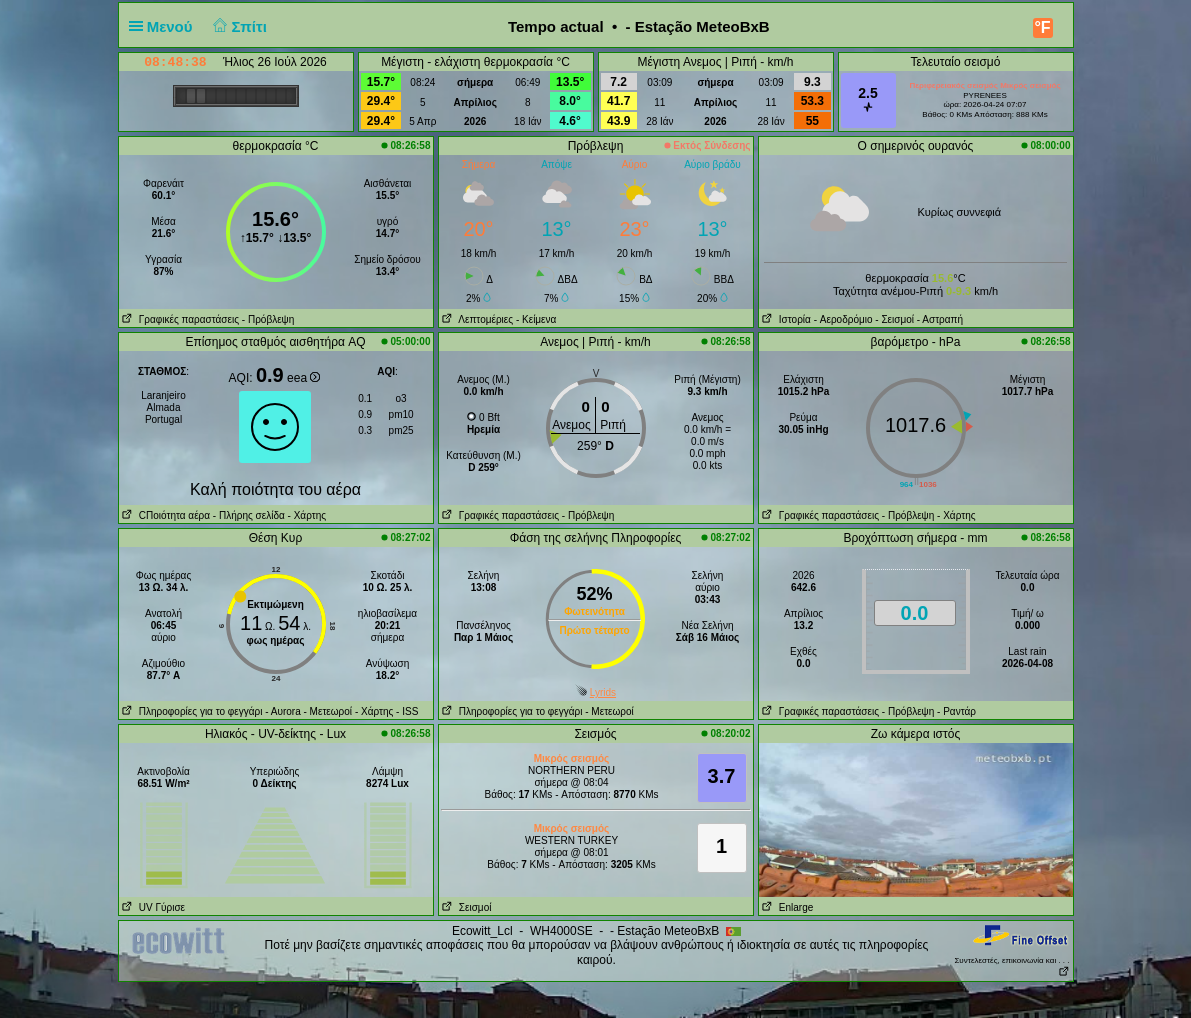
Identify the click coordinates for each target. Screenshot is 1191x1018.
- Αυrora (282, 711)
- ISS (407, 711)
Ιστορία (785, 319)
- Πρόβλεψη (268, 319)
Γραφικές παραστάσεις (179, 319)
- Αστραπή (940, 319)
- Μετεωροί (328, 711)
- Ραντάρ (956, 711)
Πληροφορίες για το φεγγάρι (191, 711)
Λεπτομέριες (476, 319)
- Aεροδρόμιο (843, 319)
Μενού (165, 26)
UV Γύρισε (152, 907)
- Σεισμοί (894, 319)
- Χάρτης (305, 515)
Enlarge (786, 907)
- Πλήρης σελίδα (249, 515)
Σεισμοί (465, 907)
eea (303, 378)
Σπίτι (238, 26)
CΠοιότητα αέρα (165, 515)
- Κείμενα (536, 319)
